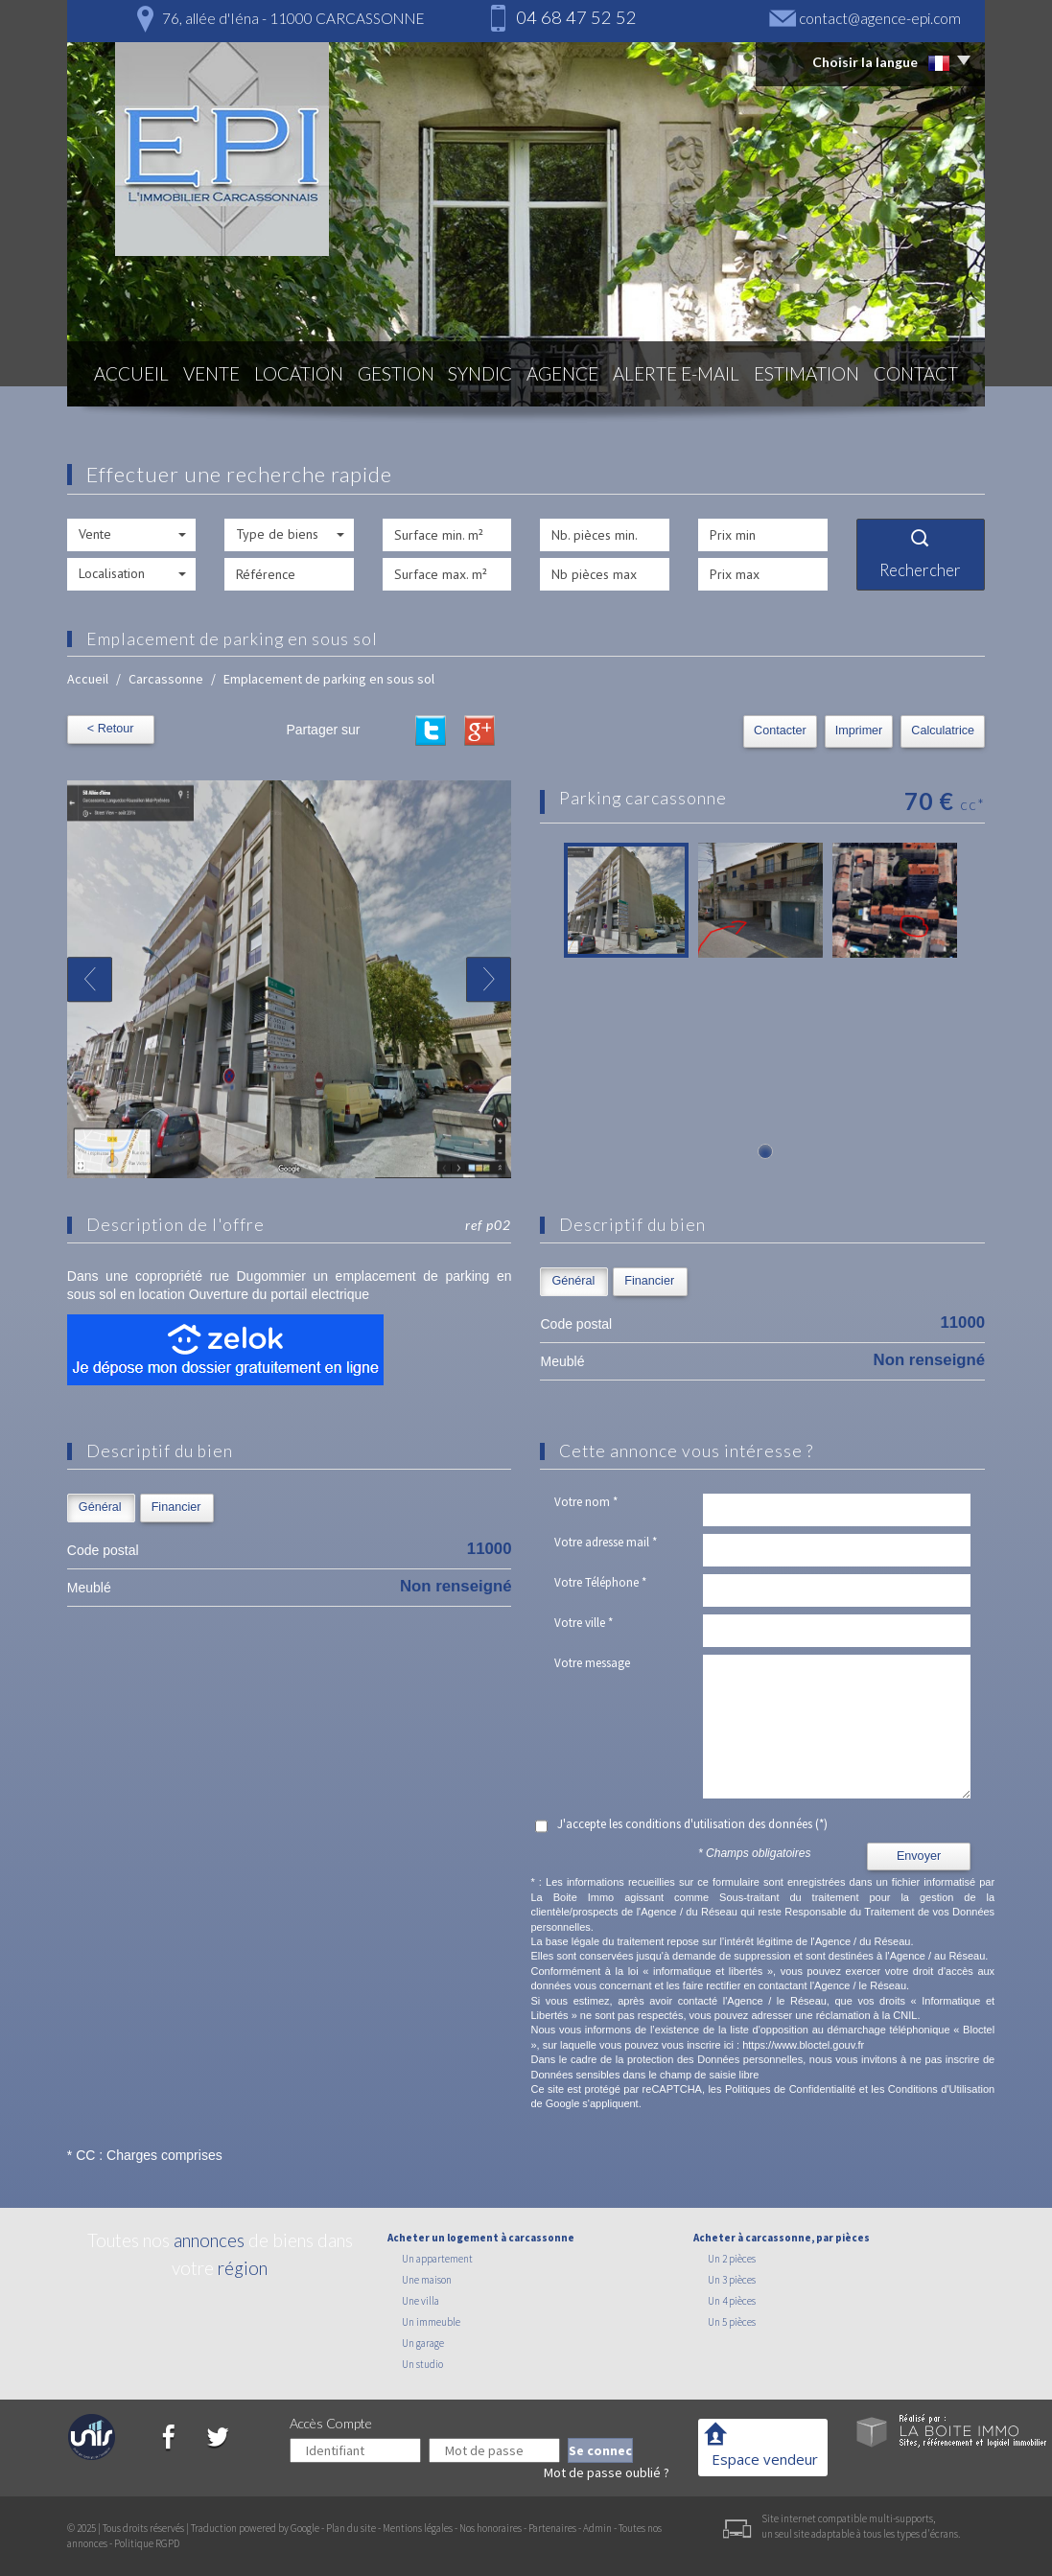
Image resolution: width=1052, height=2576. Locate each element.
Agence (576, 375)
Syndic (489, 375)
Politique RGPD (146, 2543)
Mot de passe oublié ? (606, 2472)
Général (573, 1281)
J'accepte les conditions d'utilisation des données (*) (692, 1824)
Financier (649, 1281)
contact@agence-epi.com (880, 18)
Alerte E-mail (686, 375)
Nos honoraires (490, 2528)
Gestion (399, 375)
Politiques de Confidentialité (790, 2089)
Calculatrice (942, 730)
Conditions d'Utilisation (941, 2089)
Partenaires (552, 2528)
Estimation (811, 375)
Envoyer (919, 1856)
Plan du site (351, 2528)
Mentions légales (418, 2528)
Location (300, 375)
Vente (209, 375)
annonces (209, 2240)
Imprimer (859, 730)
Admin (597, 2528)
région (243, 2268)
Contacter (780, 730)
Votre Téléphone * (600, 1582)
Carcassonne (166, 678)
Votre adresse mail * (605, 1542)
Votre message (592, 1663)
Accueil (126, 375)
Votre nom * (586, 1502)
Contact (920, 375)
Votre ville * (583, 1622)
